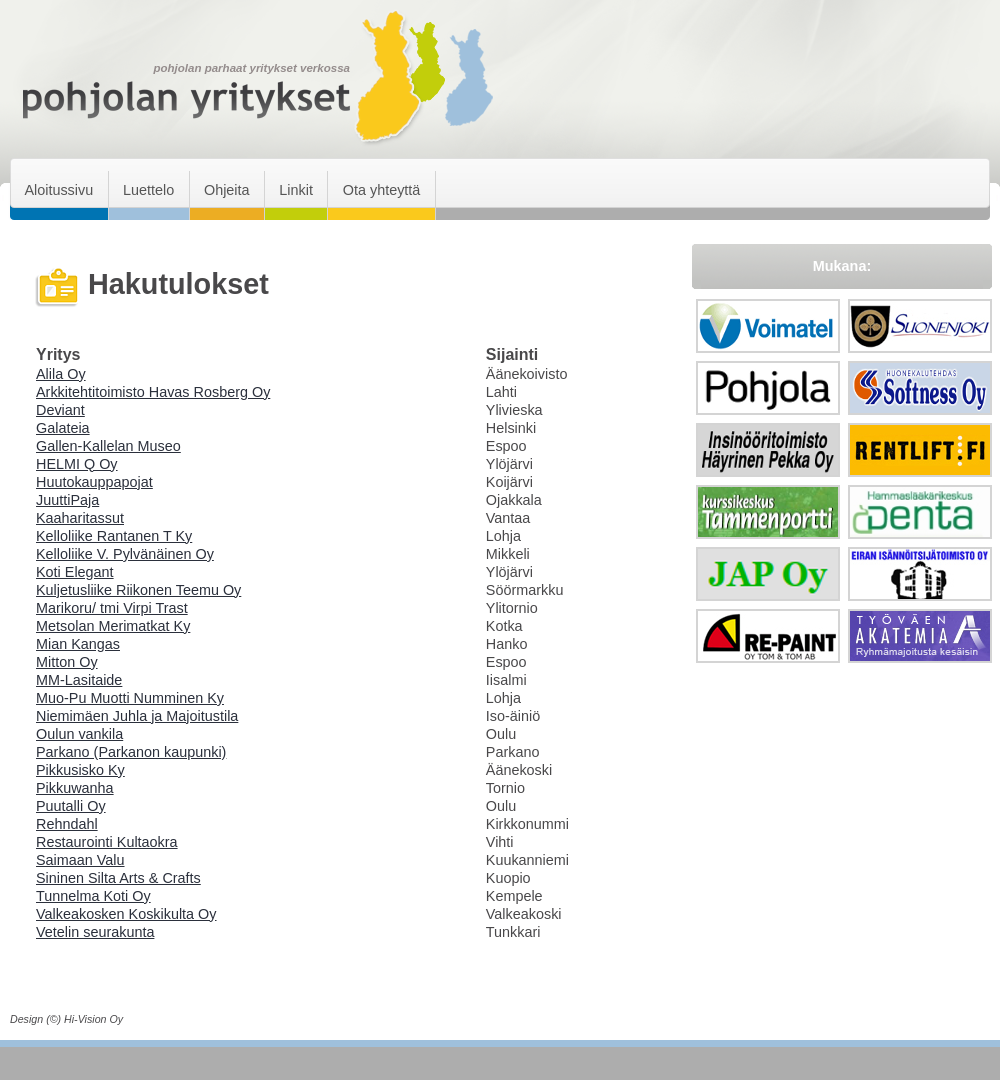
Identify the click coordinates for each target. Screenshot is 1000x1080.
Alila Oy (61, 374)
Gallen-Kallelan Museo (108, 446)
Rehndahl (67, 824)
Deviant (60, 410)
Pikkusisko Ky (80, 770)
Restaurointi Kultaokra (107, 842)
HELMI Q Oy (77, 464)
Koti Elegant (75, 572)
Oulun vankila (79, 734)
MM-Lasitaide (79, 680)
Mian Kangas (78, 644)
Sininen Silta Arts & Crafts (118, 878)
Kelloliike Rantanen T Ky (114, 536)
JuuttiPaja (67, 500)
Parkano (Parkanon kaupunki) (131, 752)
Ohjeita (227, 190)
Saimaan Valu (80, 860)
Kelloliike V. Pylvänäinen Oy (125, 554)
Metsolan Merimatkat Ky (113, 626)
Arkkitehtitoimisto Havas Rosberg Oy (153, 392)
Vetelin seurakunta (95, 932)
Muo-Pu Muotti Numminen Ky (130, 698)
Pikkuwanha (75, 788)
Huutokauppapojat (94, 482)
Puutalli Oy (71, 806)
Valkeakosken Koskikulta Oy (126, 914)
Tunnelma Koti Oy (93, 896)
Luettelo (148, 190)
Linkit (296, 190)
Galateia (63, 428)
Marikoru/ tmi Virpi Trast (112, 608)
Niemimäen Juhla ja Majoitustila (137, 716)
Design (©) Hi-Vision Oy (66, 1019)
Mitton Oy (67, 662)
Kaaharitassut (80, 518)
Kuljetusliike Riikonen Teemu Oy (138, 590)
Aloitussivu (58, 190)
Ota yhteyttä (382, 190)
